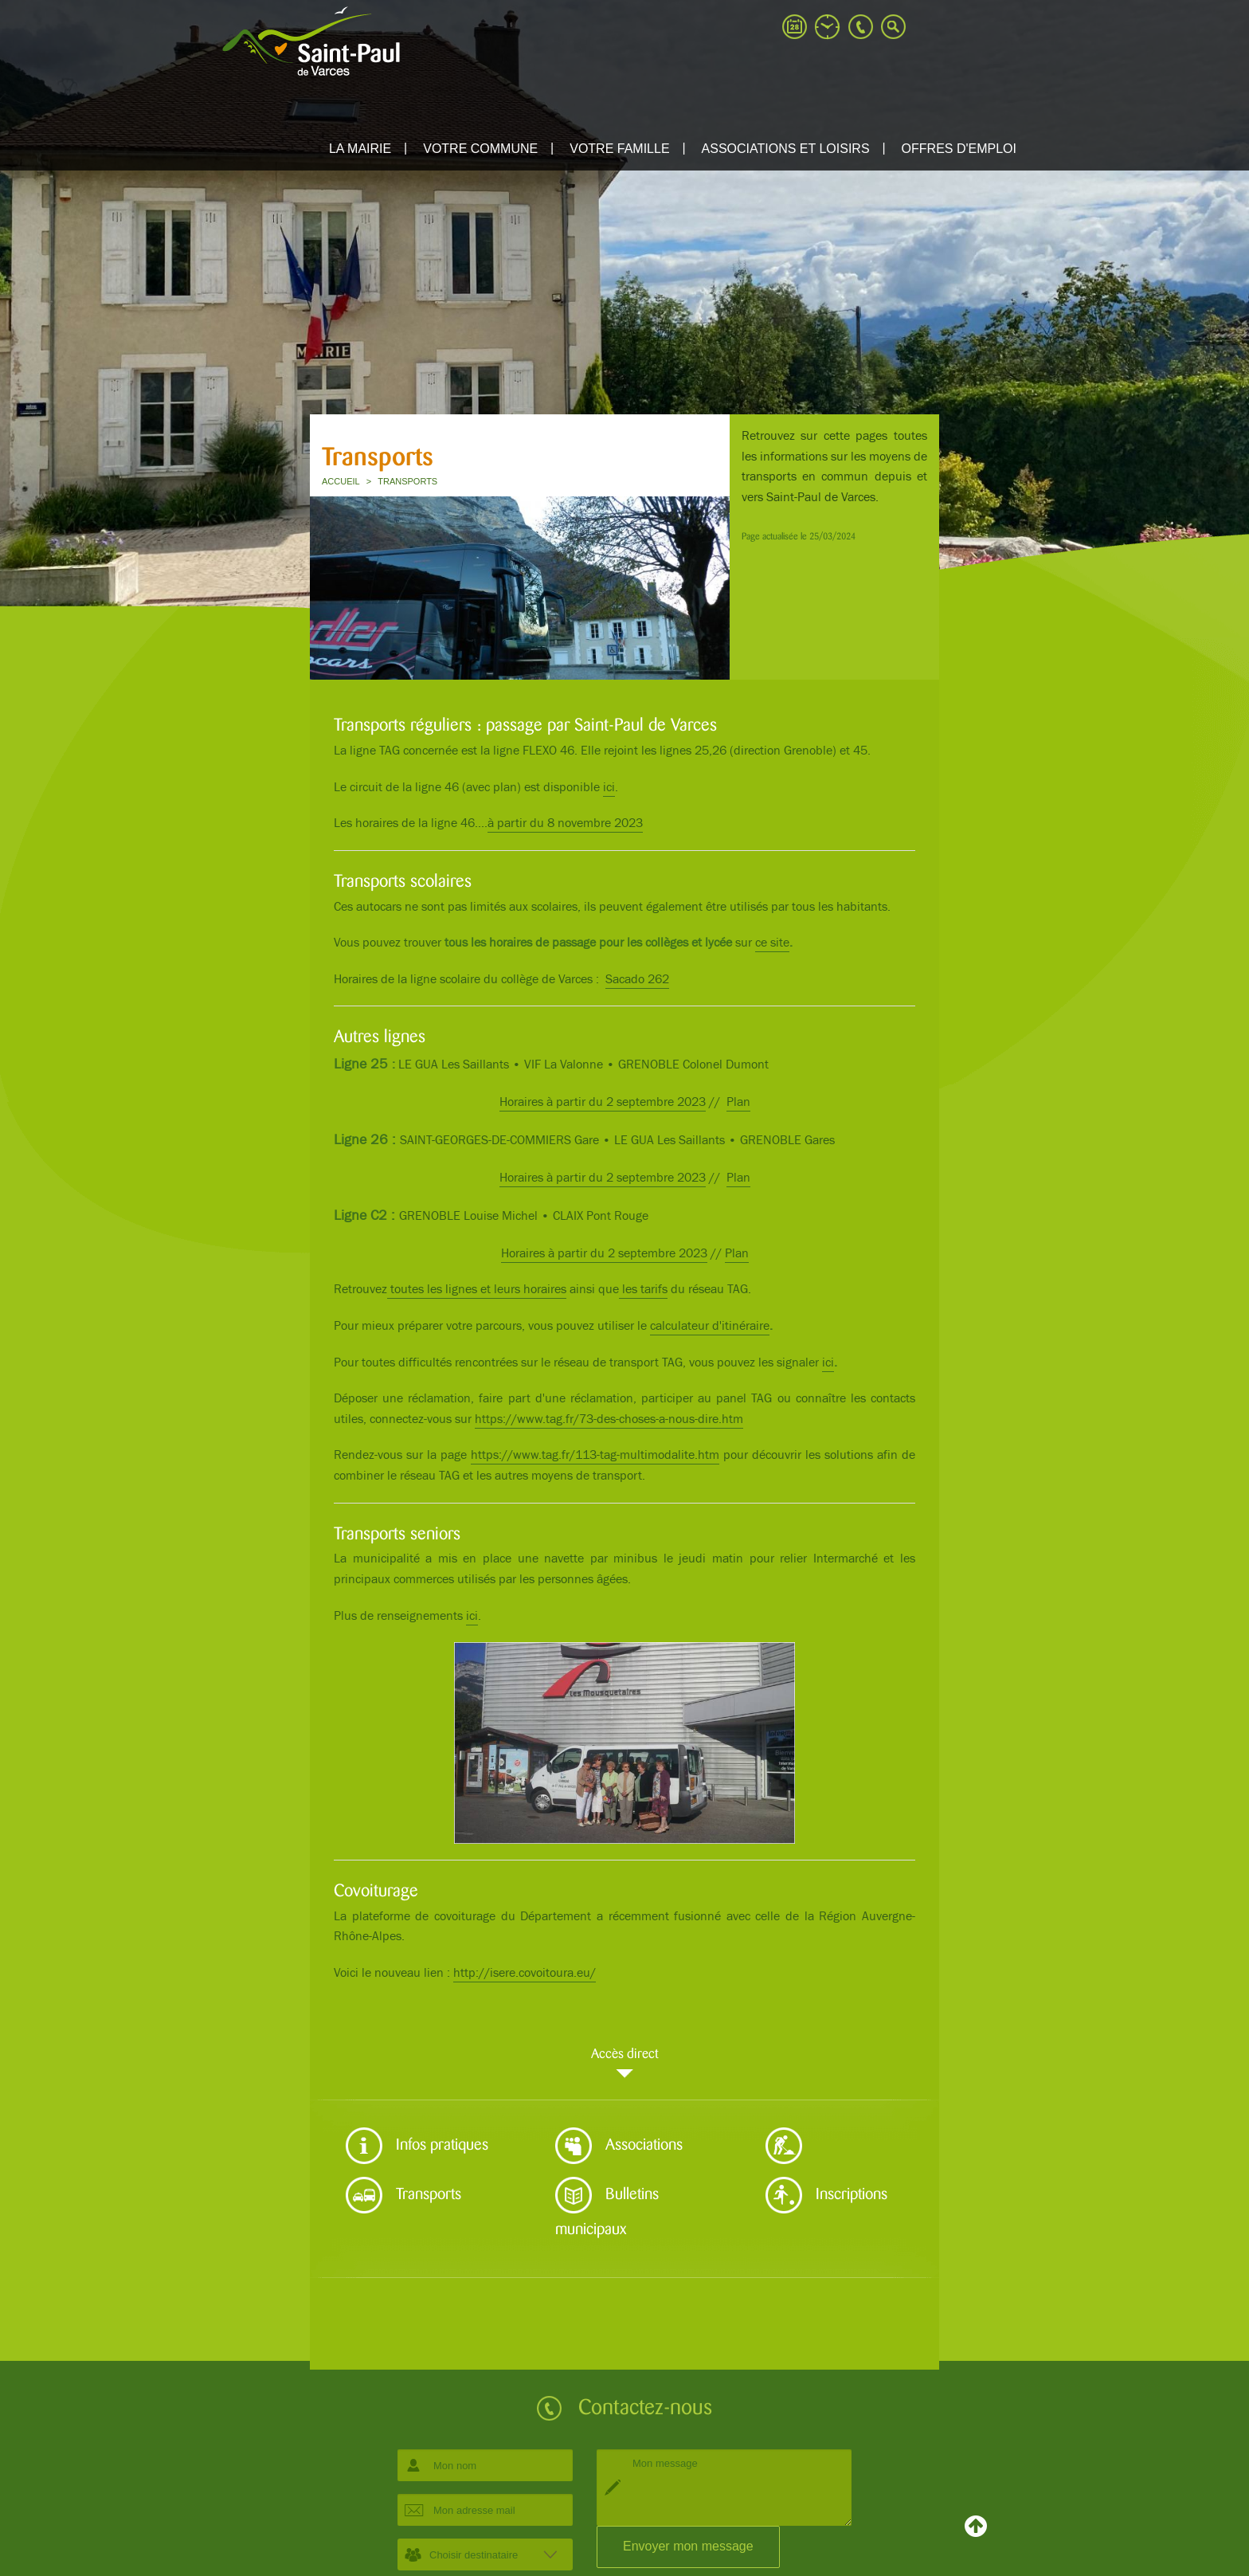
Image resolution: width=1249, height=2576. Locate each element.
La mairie (360, 148)
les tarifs (643, 1289)
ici (609, 787)
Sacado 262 (637, 979)
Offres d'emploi (959, 148)
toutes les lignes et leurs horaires (476, 1289)
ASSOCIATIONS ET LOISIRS (786, 148)
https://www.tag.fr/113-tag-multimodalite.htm (595, 1455)
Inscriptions (826, 2195)
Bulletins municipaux (607, 2203)
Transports (403, 2195)
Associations (619, 2145)
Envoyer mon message (688, 2546)
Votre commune (480, 148)
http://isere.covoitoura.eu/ (524, 1973)
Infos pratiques (417, 2145)
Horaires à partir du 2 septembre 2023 (602, 1102)
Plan (738, 1102)
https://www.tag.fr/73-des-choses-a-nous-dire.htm (609, 1419)
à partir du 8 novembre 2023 (565, 823)
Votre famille (619, 148)
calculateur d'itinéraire (709, 1326)
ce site (772, 943)
